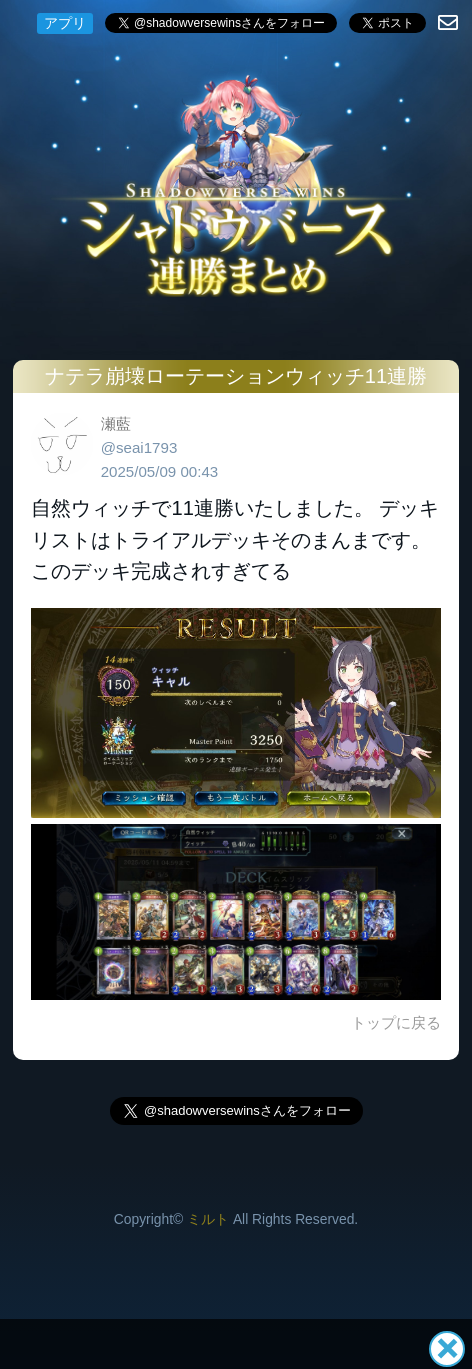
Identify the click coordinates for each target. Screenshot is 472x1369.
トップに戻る (396, 1022)
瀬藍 (116, 423)
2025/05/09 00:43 (160, 471)
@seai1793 (139, 447)
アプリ (65, 23)
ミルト (208, 1219)
